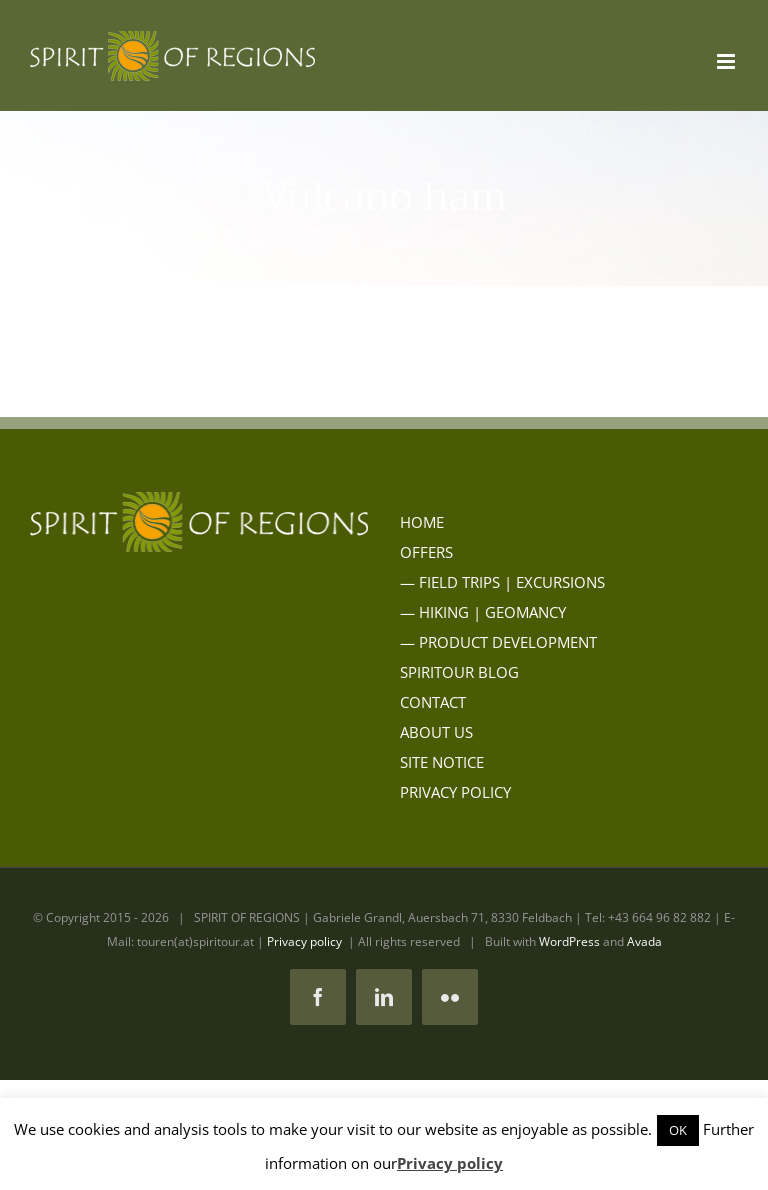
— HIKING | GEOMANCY (483, 612)
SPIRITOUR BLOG (459, 672)
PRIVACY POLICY (455, 792)
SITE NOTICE (442, 762)
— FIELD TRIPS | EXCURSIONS (502, 582)
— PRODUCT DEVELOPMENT (498, 642)
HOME (422, 522)
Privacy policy (304, 941)
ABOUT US (436, 732)
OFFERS (426, 552)
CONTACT (433, 702)
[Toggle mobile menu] (727, 61)
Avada (644, 941)
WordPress (569, 941)
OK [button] (678, 1130)
